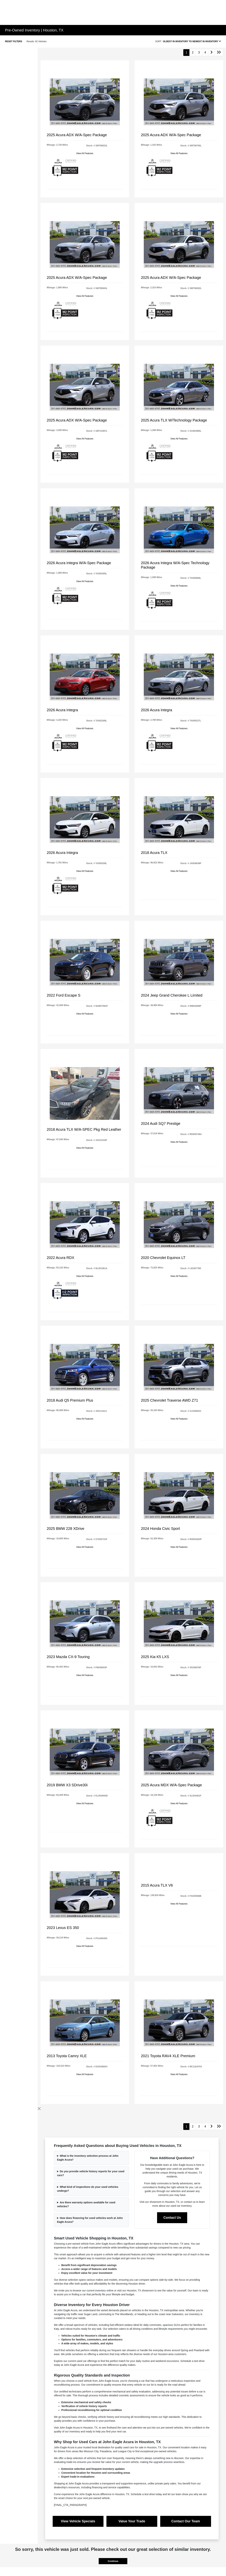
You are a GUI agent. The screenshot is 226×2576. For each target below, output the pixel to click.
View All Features (84, 153)
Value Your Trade (131, 2521)
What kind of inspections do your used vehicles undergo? (87, 2188)
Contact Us (172, 2217)
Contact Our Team (185, 2521)
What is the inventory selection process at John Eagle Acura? (87, 2157)
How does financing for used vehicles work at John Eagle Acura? (90, 2219)
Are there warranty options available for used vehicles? (86, 2204)
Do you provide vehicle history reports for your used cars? (90, 2173)
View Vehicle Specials (78, 2521)
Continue (113, 2561)
